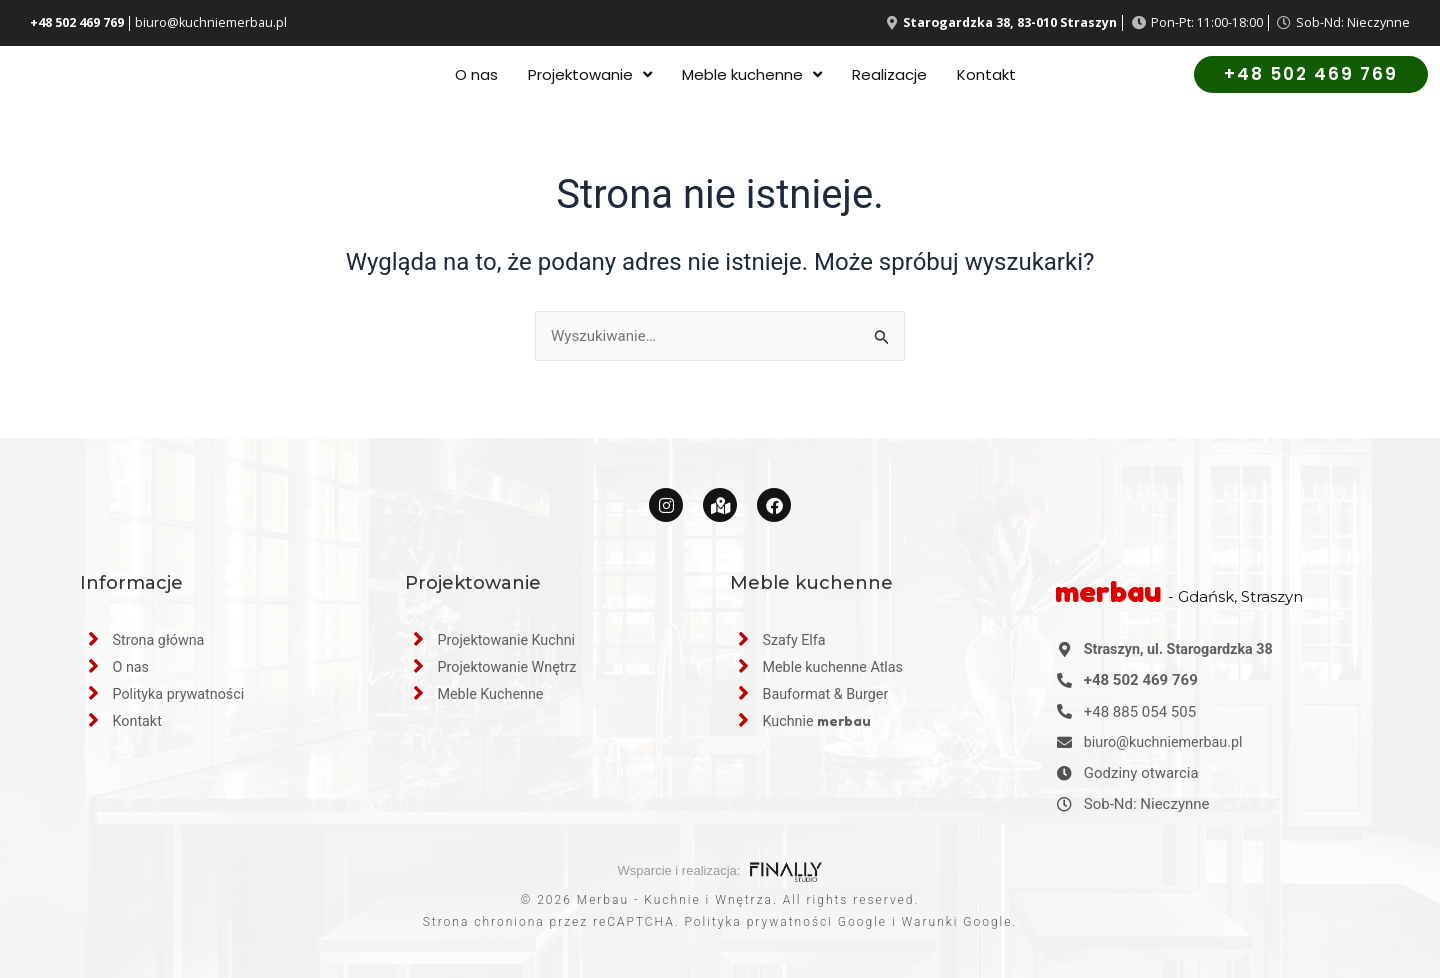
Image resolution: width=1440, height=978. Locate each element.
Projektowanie (590, 79)
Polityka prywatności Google (786, 922)
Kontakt (986, 79)
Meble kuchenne (752, 79)
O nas (476, 79)
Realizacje (889, 79)
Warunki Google (957, 922)
